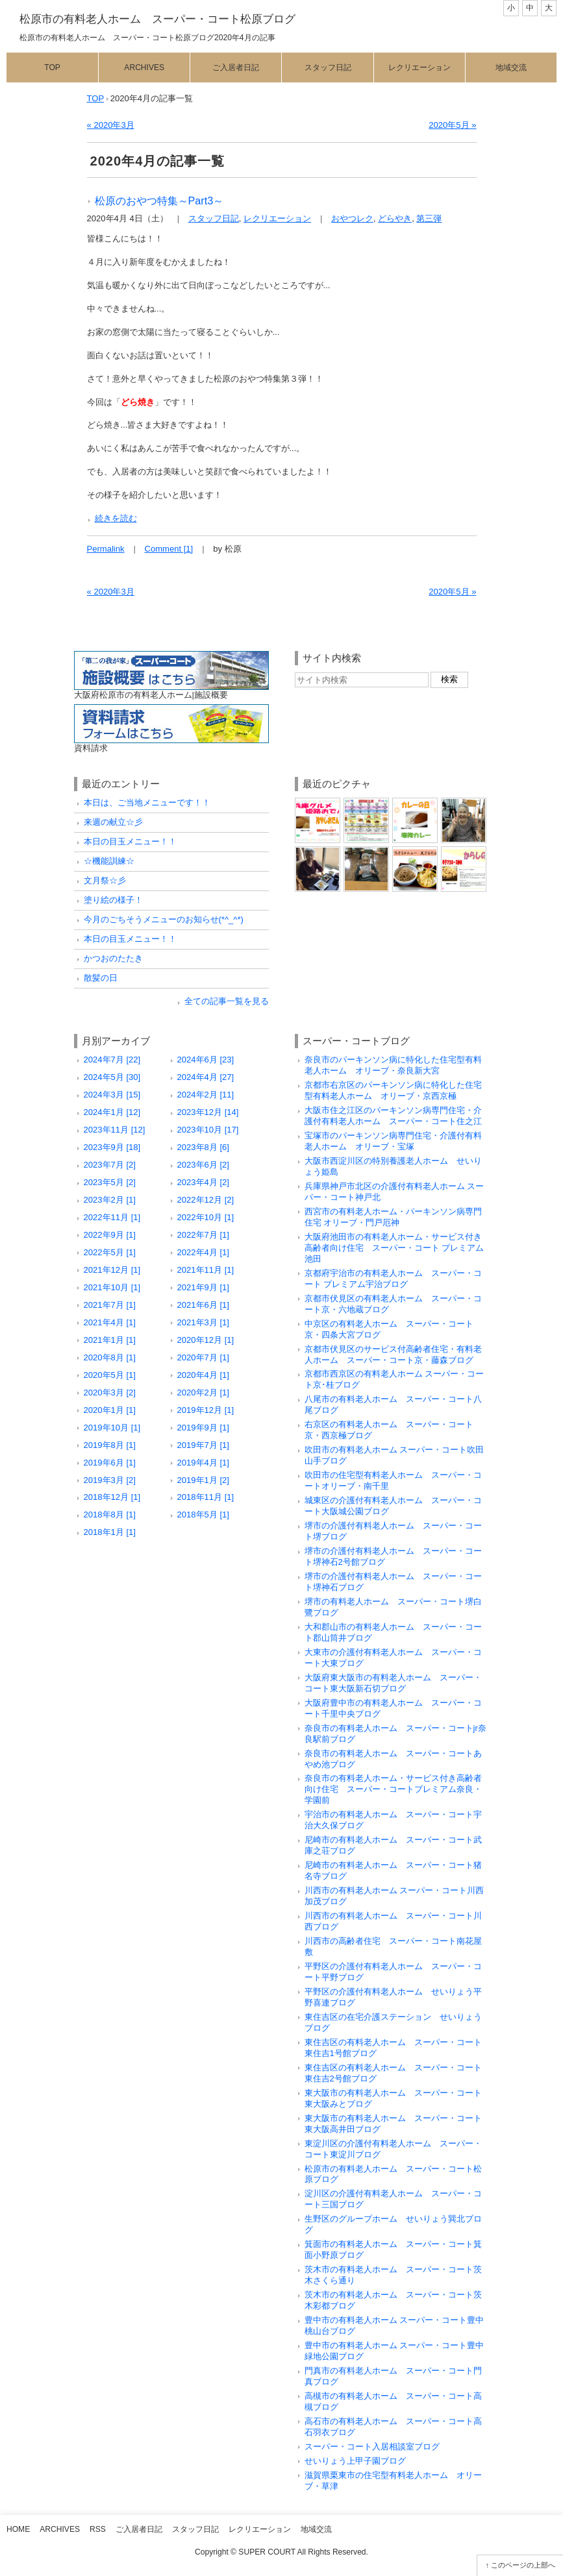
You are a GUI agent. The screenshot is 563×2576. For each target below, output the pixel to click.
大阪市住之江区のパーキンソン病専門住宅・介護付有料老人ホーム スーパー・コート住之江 (393, 1115)
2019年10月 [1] (112, 1427)
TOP (96, 98)
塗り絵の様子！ (113, 900)
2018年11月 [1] (205, 1497)
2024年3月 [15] (112, 1094)
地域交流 (511, 67)
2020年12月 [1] (205, 1340)
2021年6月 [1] (203, 1305)
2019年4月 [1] (203, 1462)
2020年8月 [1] (110, 1357)
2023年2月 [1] (110, 1200)
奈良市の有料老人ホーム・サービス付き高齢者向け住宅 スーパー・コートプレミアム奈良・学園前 (393, 1789)
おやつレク (352, 218)
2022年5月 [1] (110, 1252)
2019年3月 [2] (110, 1480)
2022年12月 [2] (205, 1200)
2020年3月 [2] (110, 1392)
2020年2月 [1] (203, 1392)
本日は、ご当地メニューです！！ (147, 802)
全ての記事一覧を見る (226, 1001)
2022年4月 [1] (203, 1252)
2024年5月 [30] (112, 1077)
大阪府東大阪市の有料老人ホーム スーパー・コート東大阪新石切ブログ (393, 1683)
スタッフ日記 (328, 67)
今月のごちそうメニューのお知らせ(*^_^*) (164, 919)
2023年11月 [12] (114, 1130)
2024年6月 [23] (205, 1059)
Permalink (106, 549)
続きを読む (116, 518)
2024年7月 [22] (112, 1059)
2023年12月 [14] (208, 1112)
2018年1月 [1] (110, 1532)
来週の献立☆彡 (113, 822)
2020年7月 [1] (203, 1357)
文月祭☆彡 (105, 880)
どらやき (395, 218)
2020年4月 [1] (203, 1375)
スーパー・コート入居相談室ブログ (372, 2446)
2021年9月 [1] (203, 1287)
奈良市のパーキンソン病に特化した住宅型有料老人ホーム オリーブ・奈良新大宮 (393, 1065)
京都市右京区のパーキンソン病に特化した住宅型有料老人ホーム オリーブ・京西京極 (393, 1090)
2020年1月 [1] (110, 1410)
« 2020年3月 (110, 125)
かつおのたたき (113, 958)
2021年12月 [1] (112, 1270)
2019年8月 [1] (110, 1445)
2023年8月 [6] (203, 1147)
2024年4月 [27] (205, 1077)
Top (52, 67)
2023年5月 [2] (110, 1182)
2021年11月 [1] (205, 1270)
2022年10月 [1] (205, 1217)
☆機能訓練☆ (109, 861)
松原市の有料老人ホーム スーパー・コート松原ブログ (157, 19)
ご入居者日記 (235, 67)
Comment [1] (169, 549)
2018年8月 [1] (110, 1514)
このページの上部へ (523, 2565)
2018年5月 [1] (203, 1514)
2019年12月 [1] (205, 1410)
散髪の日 (101, 978)
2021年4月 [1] (110, 1322)
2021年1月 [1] (110, 1340)
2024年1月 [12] (112, 1112)
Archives (144, 67)
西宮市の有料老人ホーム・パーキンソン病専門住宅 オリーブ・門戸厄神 (393, 1217)
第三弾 (429, 218)
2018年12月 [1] (112, 1497)
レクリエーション (419, 67)
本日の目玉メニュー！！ (130, 841)
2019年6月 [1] (110, 1462)
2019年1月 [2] (203, 1480)
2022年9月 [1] (110, 1235)
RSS (98, 2529)
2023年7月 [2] (110, 1165)
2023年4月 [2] (203, 1182)
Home (18, 2529)
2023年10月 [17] (208, 1130)
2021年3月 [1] (203, 1322)
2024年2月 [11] (205, 1094)
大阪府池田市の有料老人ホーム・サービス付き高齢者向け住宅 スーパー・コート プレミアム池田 (394, 1248)
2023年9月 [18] (112, 1147)
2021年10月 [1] (112, 1287)
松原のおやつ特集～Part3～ (159, 200)
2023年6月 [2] (203, 1165)
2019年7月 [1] (203, 1445)
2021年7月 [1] (110, 1305)
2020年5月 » (452, 125)
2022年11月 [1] (112, 1217)
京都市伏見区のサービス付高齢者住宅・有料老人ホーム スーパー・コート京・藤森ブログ (393, 1354)
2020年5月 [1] (110, 1375)
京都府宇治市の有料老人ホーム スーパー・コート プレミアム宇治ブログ (393, 1278)
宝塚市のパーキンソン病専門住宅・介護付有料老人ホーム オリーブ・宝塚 (393, 1141)
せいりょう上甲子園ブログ (355, 2461)
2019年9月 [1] (203, 1427)
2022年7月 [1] (203, 1235)
